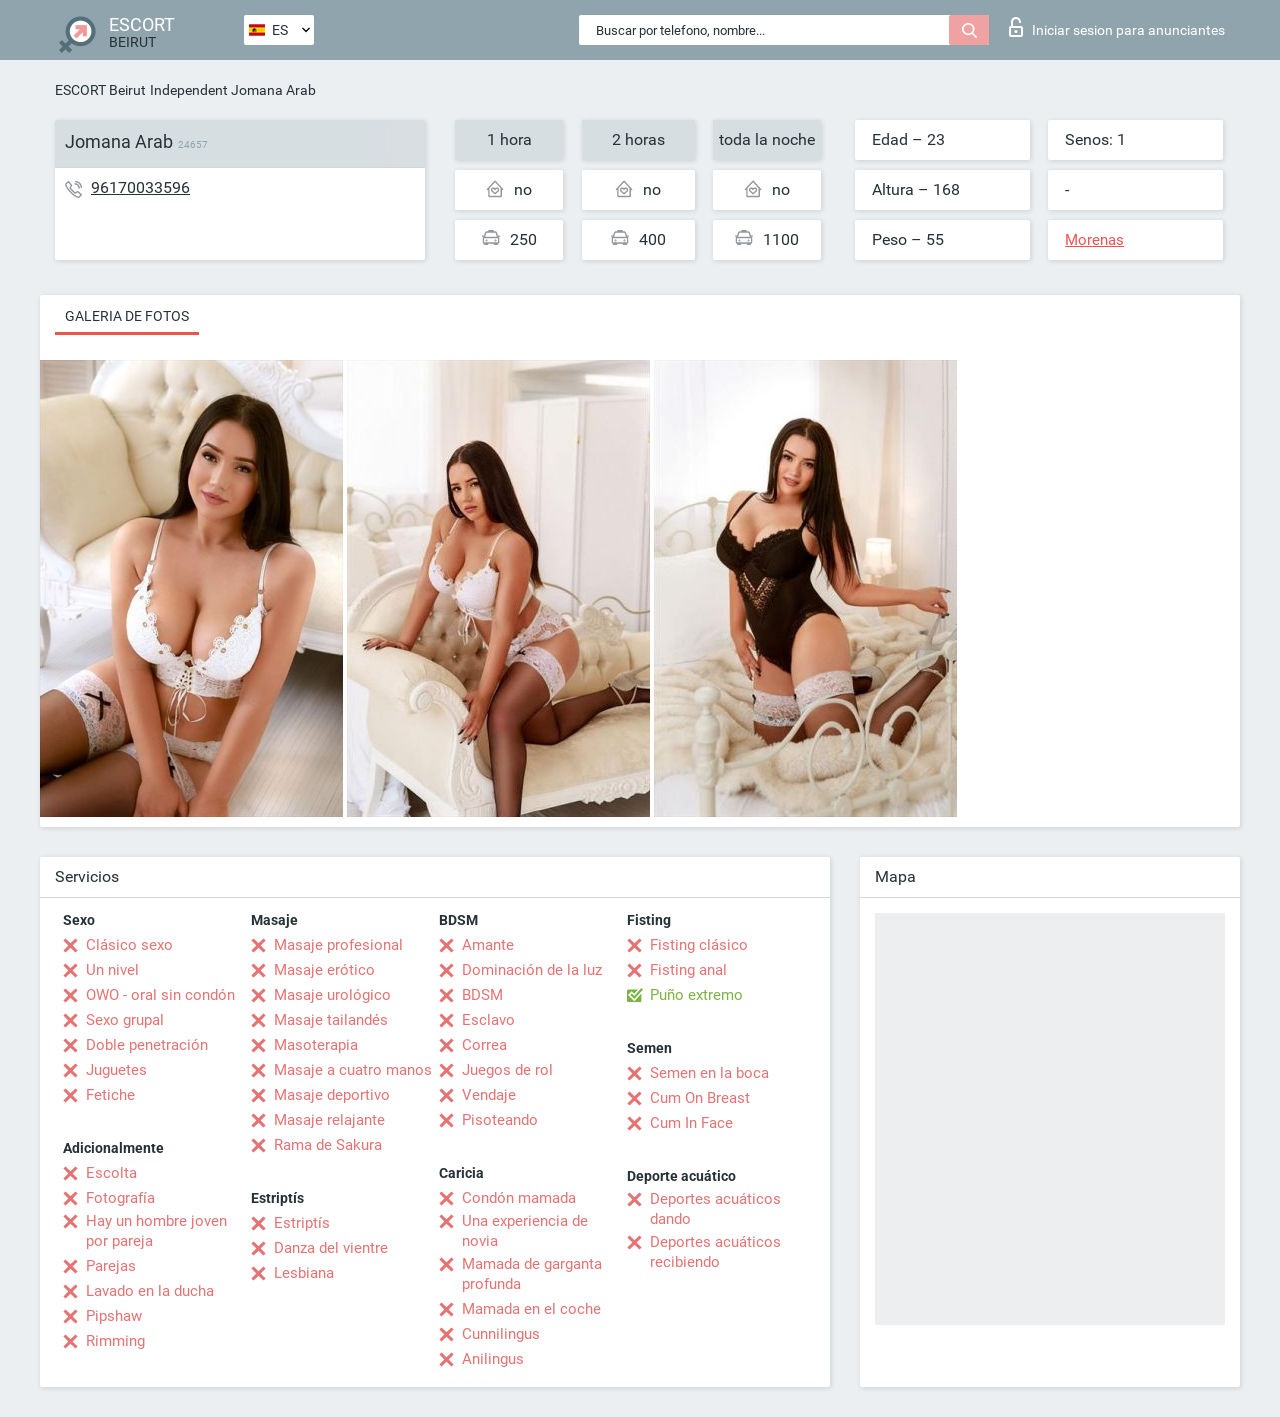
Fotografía (120, 1198)
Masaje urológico (332, 995)
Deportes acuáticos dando (715, 1209)
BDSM (482, 995)
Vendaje (489, 1095)
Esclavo (488, 1020)
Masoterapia (316, 1045)
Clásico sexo (129, 945)
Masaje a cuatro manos (353, 1070)
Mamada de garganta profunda (532, 1274)
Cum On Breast (700, 1098)
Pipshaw (114, 1316)
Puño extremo (696, 995)
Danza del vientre (331, 1248)
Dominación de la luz (532, 970)
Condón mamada (519, 1198)
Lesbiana (304, 1273)
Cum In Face (691, 1123)
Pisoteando (500, 1120)
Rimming (115, 1341)
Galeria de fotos (127, 316)
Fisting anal (688, 970)
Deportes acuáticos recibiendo (715, 1252)
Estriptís (302, 1223)
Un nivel (112, 970)
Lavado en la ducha (150, 1291)
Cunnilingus (501, 1334)
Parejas (111, 1266)
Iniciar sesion (1117, 27)
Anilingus (493, 1359)
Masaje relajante (329, 1120)
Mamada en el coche (531, 1309)
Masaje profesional (338, 945)
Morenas (1094, 240)
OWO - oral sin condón (160, 995)
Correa (484, 1045)
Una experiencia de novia (525, 1231)
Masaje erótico (324, 970)
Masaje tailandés (331, 1020)
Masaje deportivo (332, 1095)
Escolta (111, 1173)
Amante (488, 945)
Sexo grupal (125, 1020)
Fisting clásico (699, 945)
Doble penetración (147, 1045)
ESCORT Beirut (100, 90)
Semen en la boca (709, 1073)
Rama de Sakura (328, 1145)
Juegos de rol (507, 1070)
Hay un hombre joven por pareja (156, 1231)
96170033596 (140, 187)
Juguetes (116, 1070)
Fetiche (110, 1095)
